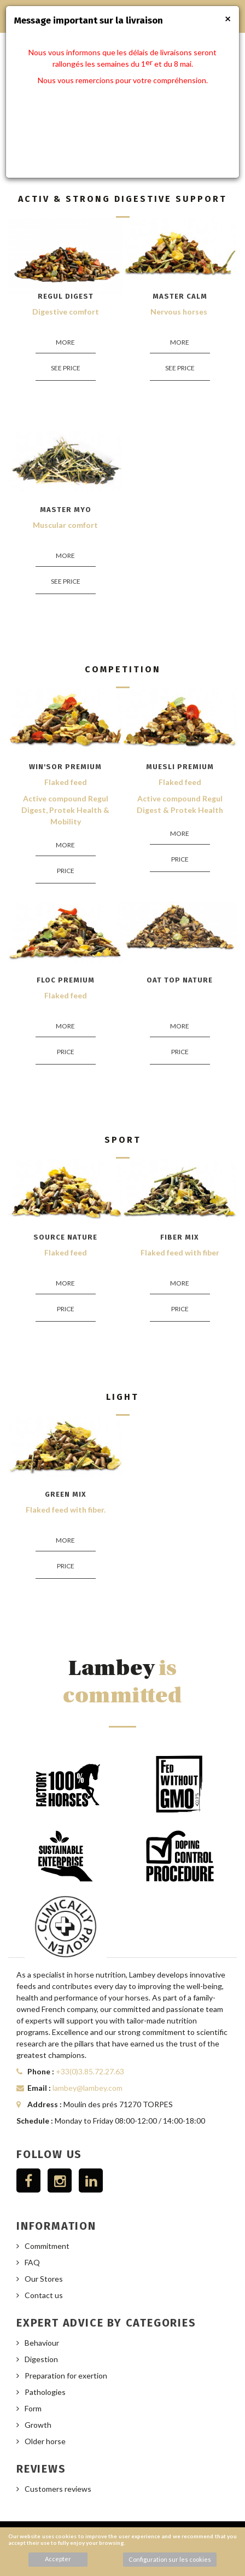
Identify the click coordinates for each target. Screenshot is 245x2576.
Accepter (58, 2558)
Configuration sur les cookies (170, 2559)
